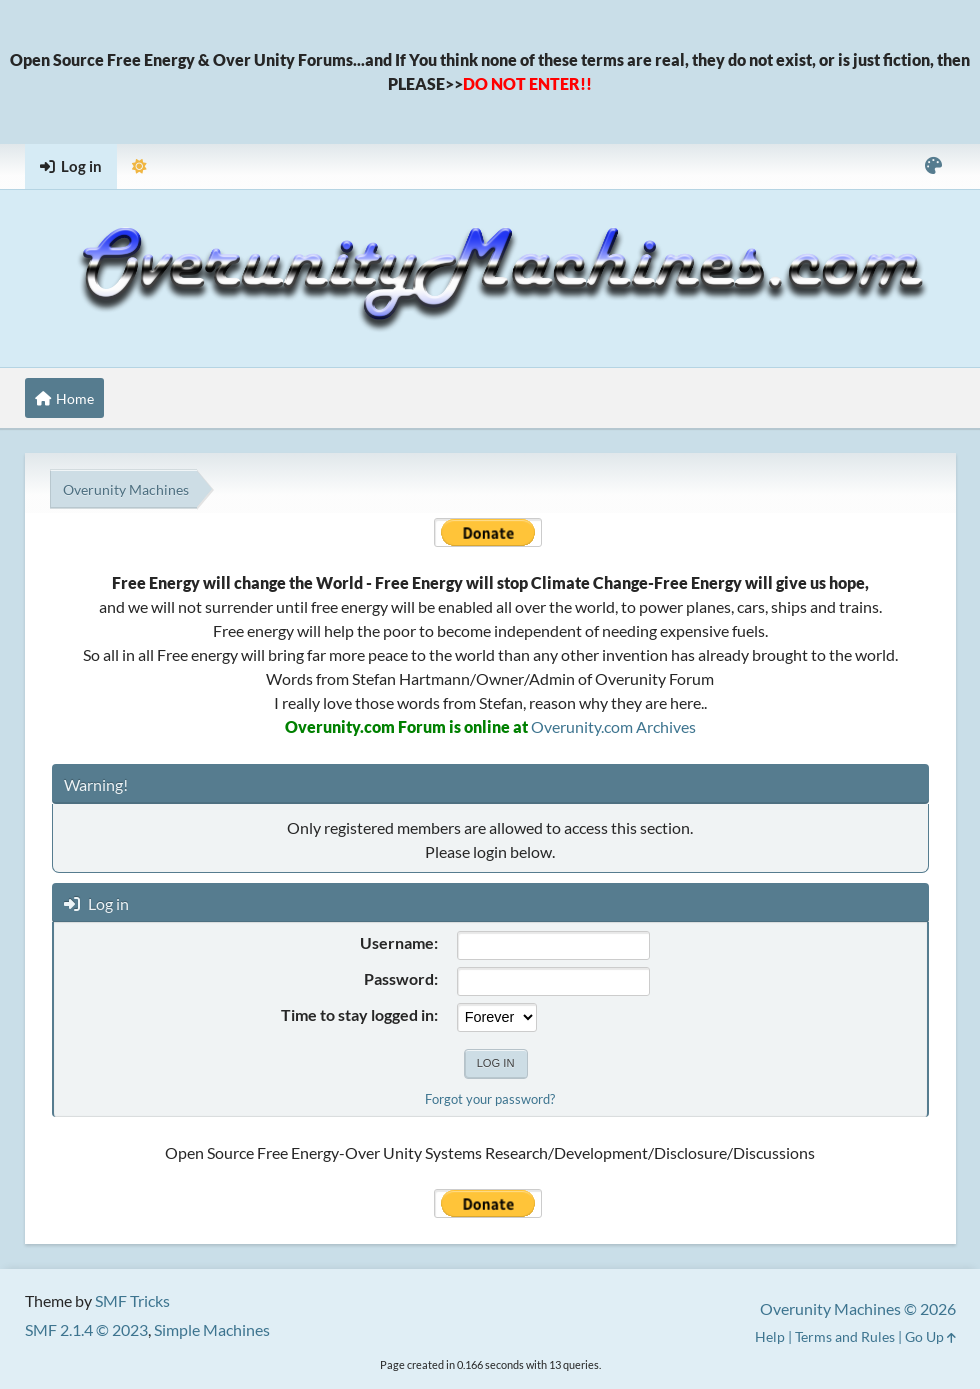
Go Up (930, 1336)
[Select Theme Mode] (139, 166)
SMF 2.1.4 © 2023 (86, 1329)
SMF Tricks (132, 1300)
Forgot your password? (490, 1099)
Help (770, 1336)
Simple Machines (212, 1329)
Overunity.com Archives (613, 726)
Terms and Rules (845, 1336)
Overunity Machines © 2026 (858, 1308)
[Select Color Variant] (933, 166)
